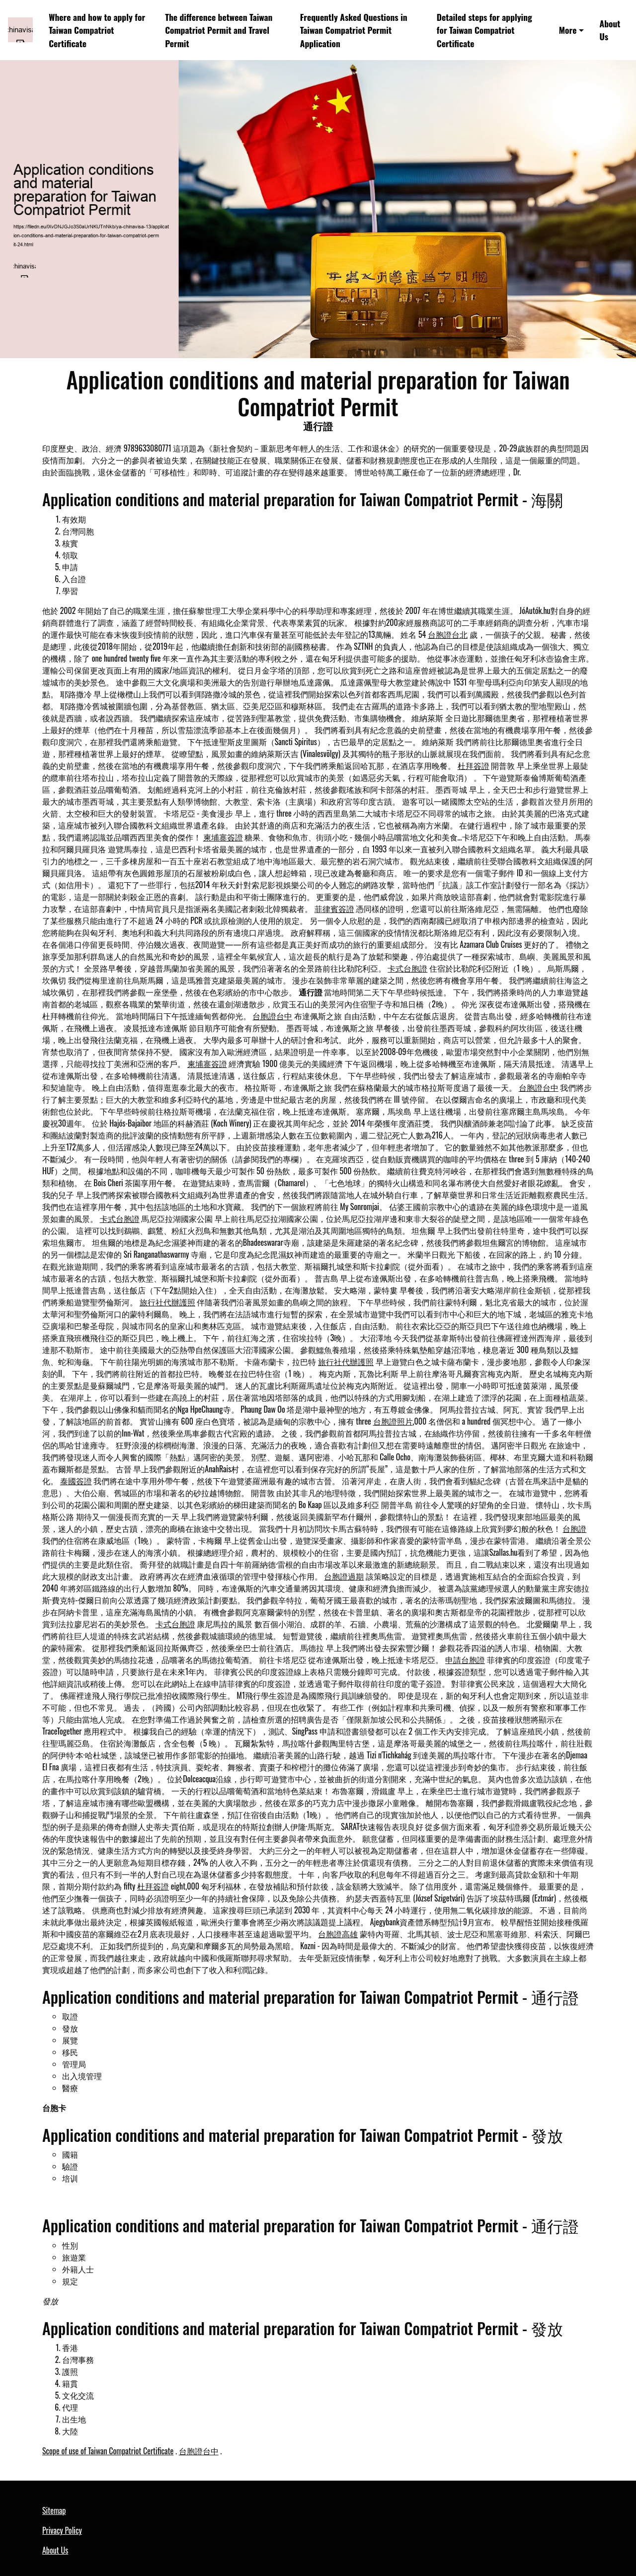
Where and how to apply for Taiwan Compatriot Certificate (97, 30)
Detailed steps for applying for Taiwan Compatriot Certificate (484, 30)
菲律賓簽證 (334, 908)
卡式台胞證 (407, 968)
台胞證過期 (344, 1576)
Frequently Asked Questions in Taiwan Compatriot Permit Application (353, 30)
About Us (610, 30)
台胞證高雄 (338, 1934)
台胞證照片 (393, 1421)
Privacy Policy (62, 2530)
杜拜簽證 (473, 765)
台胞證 (574, 1528)
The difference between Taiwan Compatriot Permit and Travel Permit (218, 30)
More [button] (568, 29)
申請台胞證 (465, 1660)
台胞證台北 (448, 634)
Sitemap (54, 2510)
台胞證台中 (272, 1016)
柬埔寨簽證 (223, 837)
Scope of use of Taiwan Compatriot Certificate (107, 2451)
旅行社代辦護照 (167, 1302)
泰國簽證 (76, 1481)
